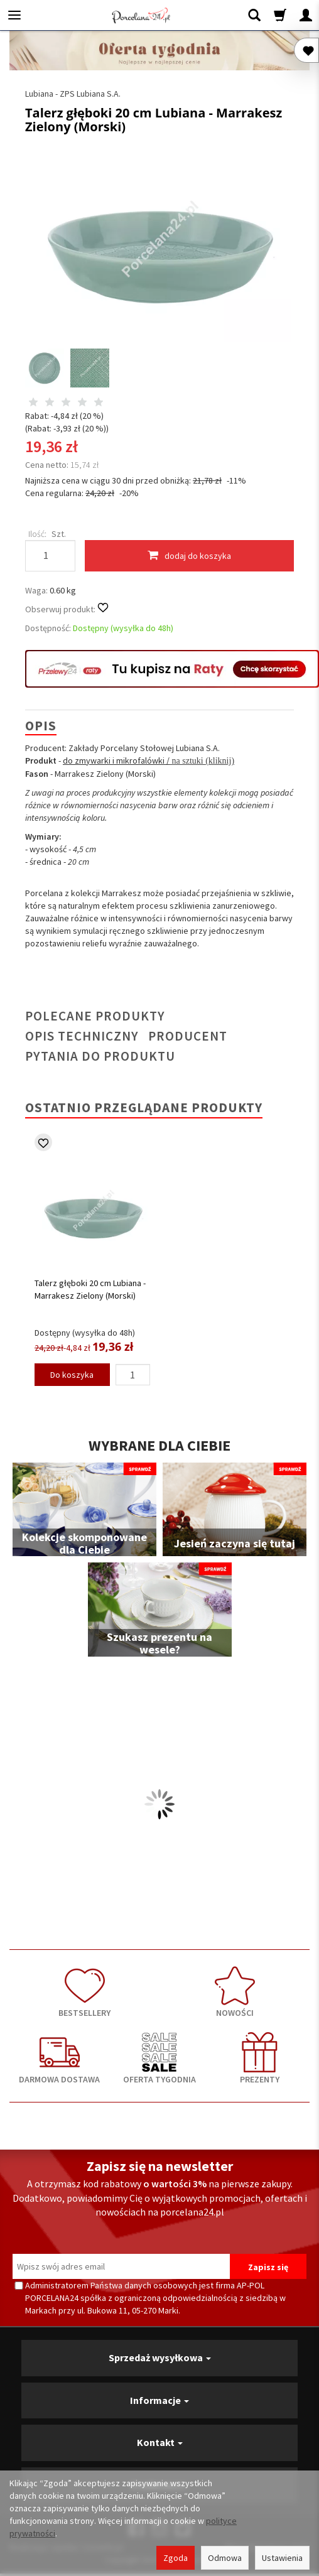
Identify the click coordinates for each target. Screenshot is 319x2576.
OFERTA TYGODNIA (159, 2058)
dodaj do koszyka (189, 555)
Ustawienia (282, 2557)
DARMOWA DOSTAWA (59, 2058)
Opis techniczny (82, 1035)
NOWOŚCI (234, 1992)
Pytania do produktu (100, 1055)
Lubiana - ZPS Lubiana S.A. (73, 93)
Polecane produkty (95, 1015)
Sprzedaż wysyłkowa (160, 2357)
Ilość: (37, 533)
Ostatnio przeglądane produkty (143, 1107)
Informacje (159, 2400)
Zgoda (175, 2557)
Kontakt (160, 2442)
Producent (187, 1035)
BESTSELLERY (84, 1992)
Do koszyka (72, 1374)
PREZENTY (259, 2058)
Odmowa (225, 2557)
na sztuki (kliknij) (202, 761)
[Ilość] (133, 1374)
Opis (41, 725)
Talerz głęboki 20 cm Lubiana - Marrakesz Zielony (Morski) (90, 1289)
